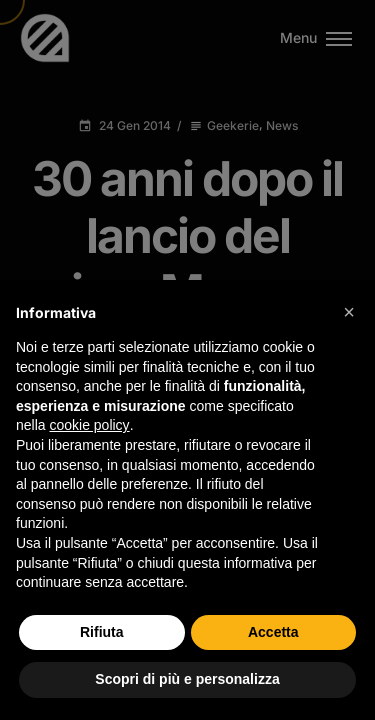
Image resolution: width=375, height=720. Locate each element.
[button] (349, 312)
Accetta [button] (273, 632)
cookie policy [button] (89, 425)
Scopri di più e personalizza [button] (187, 679)
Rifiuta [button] (102, 632)
